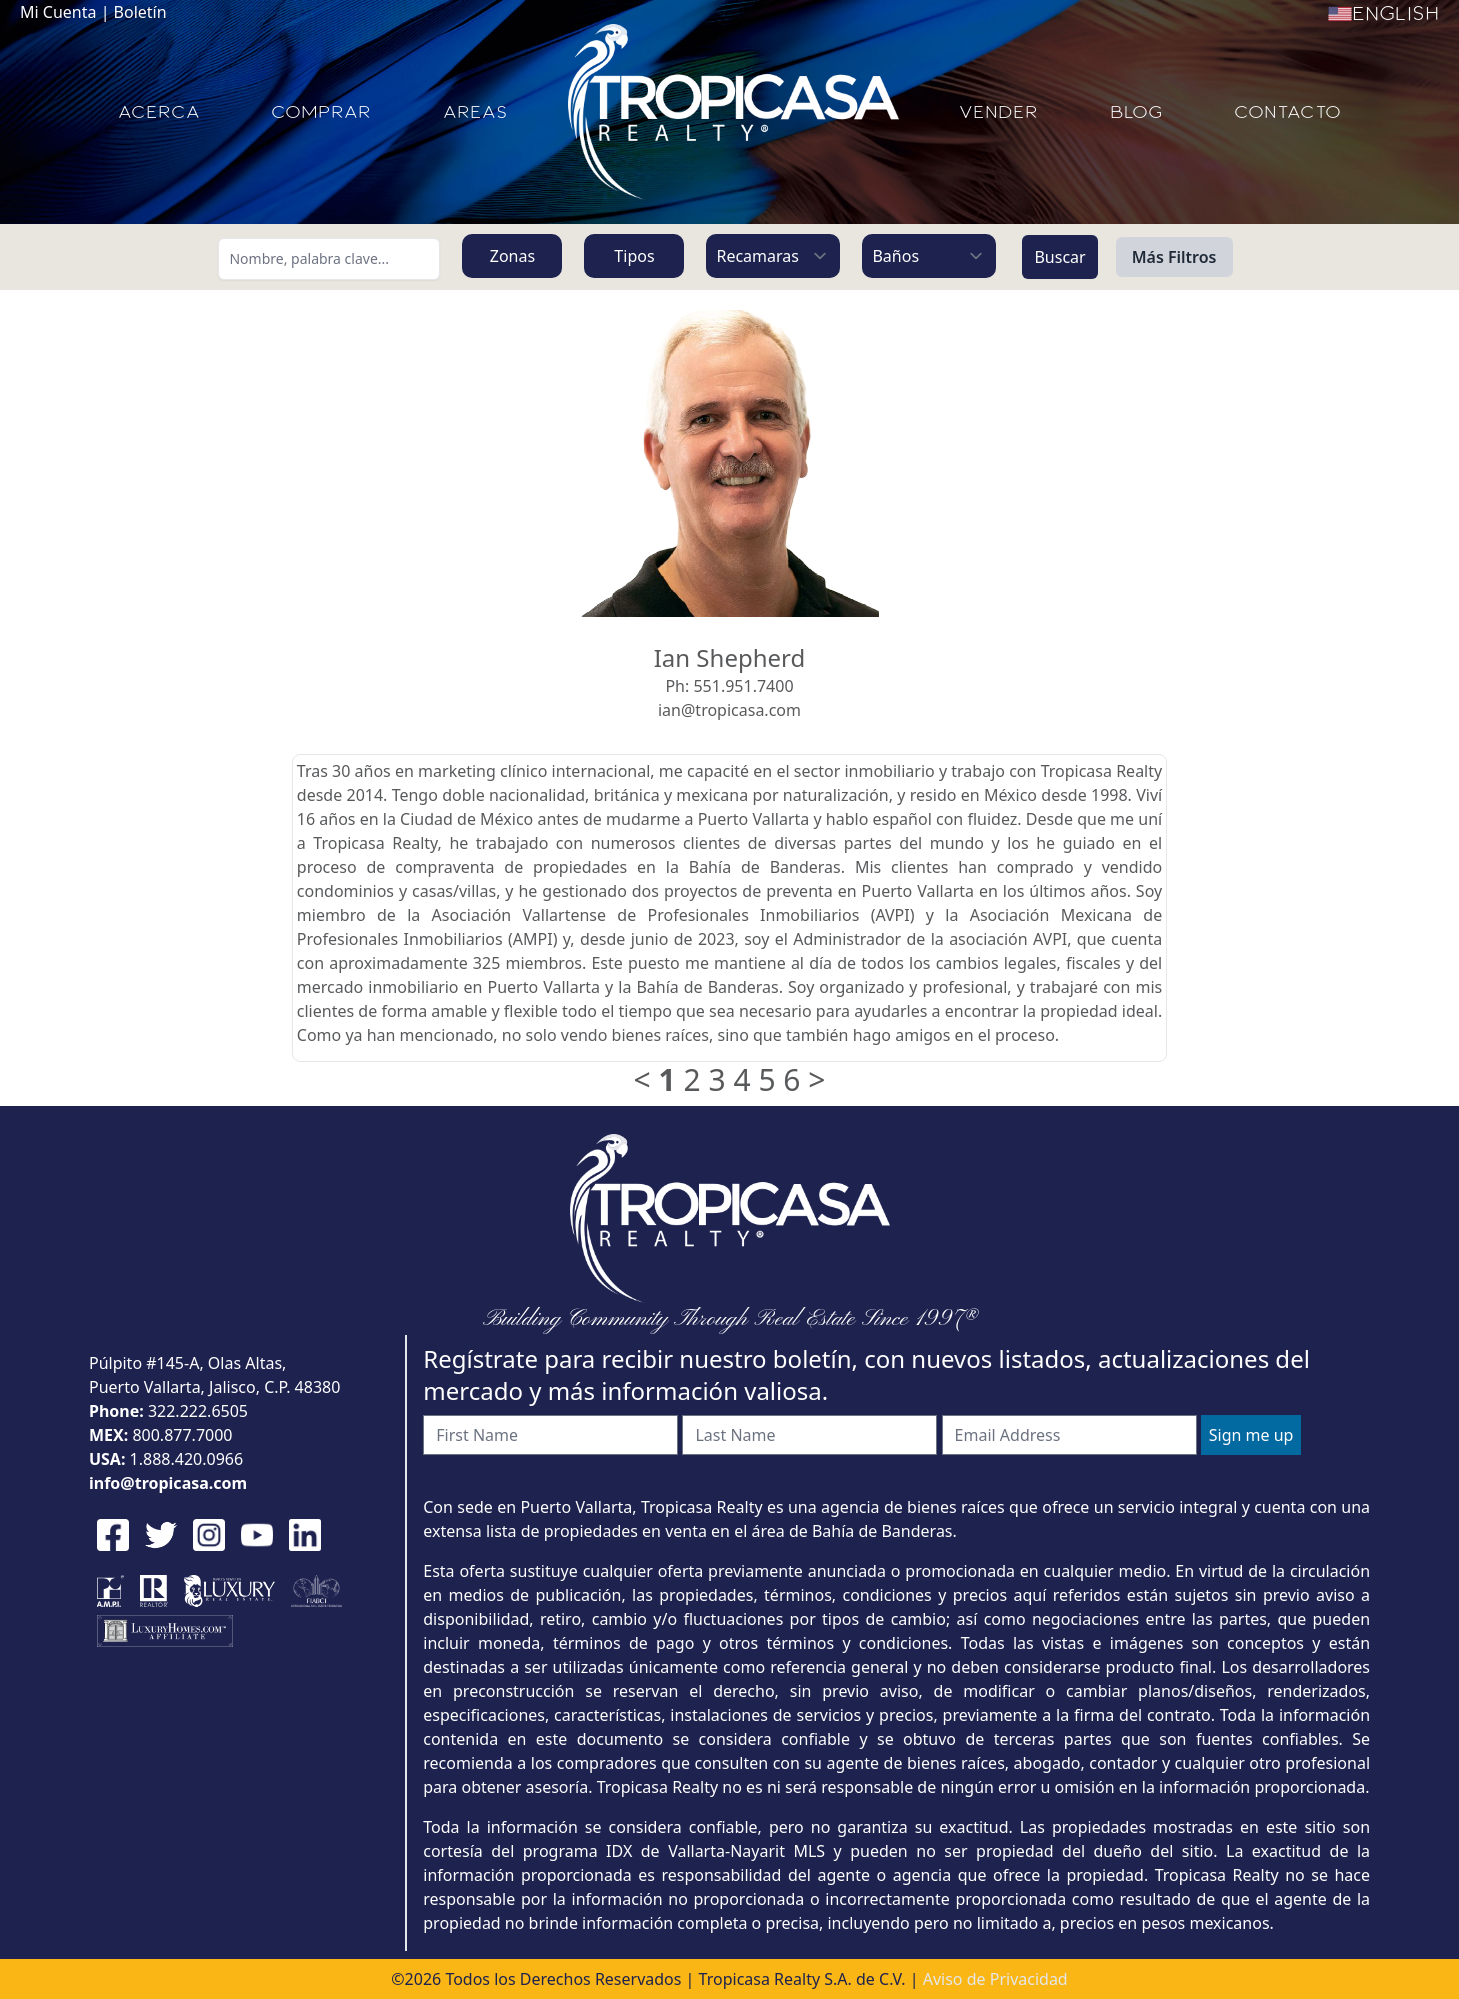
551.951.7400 (743, 686)
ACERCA (159, 112)
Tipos (634, 256)
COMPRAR (321, 112)
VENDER (998, 112)
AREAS (475, 112)
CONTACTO (1287, 112)
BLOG (1136, 112)
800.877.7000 (182, 1435)
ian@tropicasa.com (729, 710)
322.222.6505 (198, 1411)
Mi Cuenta (58, 12)
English (1383, 14)
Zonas (512, 256)
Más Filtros (1174, 257)
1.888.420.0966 (187, 1459)
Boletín (140, 12)
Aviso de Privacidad (995, 1979)
